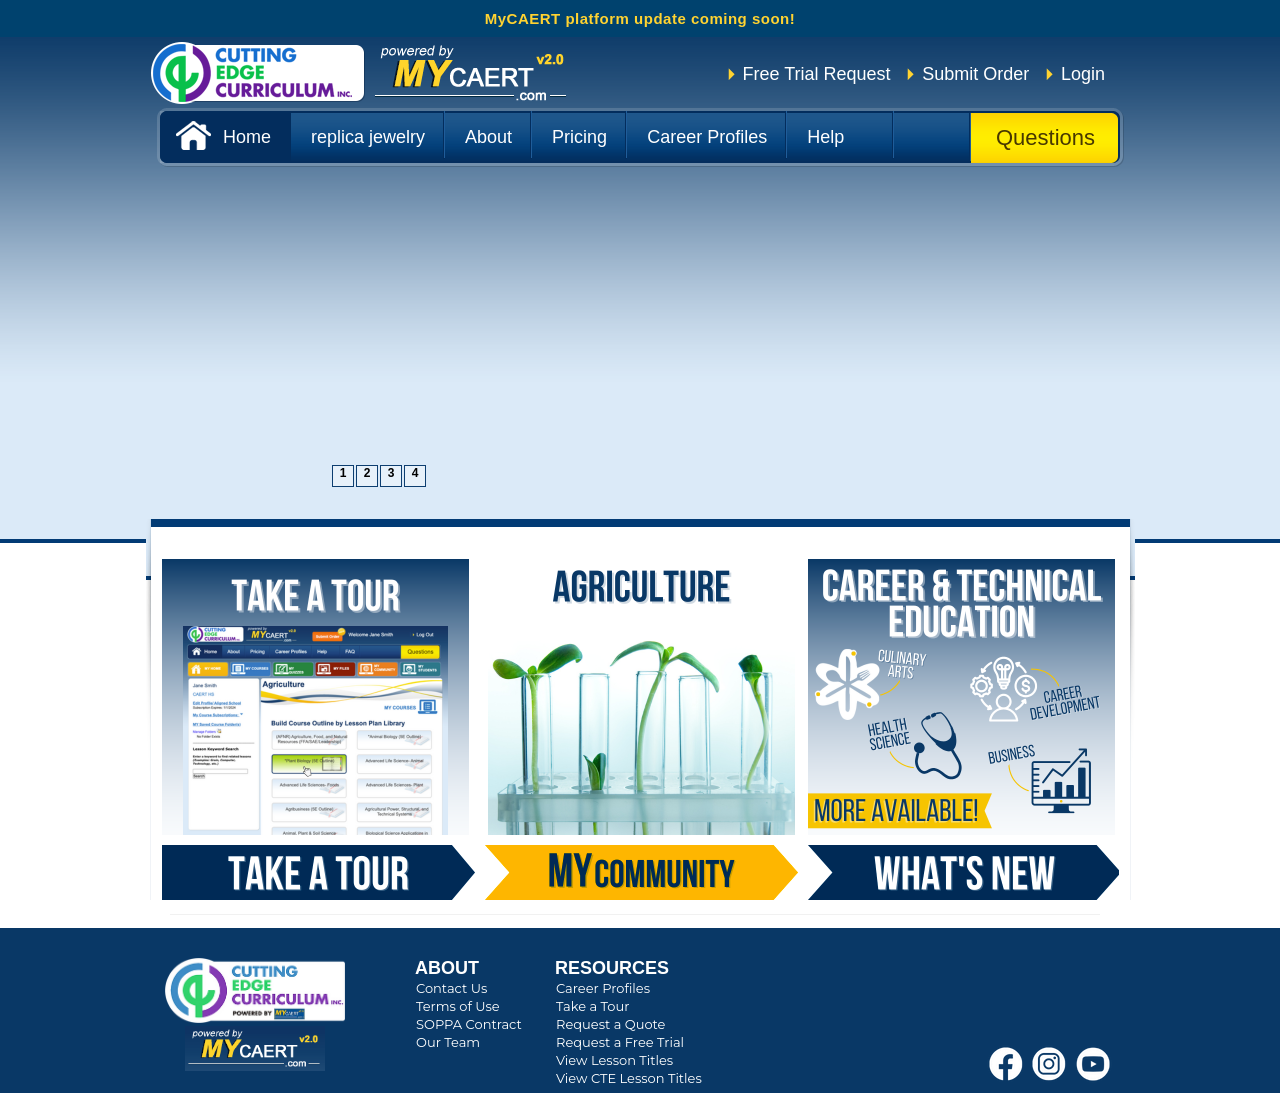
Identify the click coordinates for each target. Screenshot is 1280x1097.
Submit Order (975, 74)
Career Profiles (603, 988)
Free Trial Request (817, 74)
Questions (1045, 137)
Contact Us (451, 988)
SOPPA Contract (469, 1024)
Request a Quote (610, 1024)
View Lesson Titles (614, 1060)
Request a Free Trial (620, 1042)
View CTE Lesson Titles (629, 1078)
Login (1083, 74)
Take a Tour (592, 1006)
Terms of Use (458, 1006)
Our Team (448, 1042)
